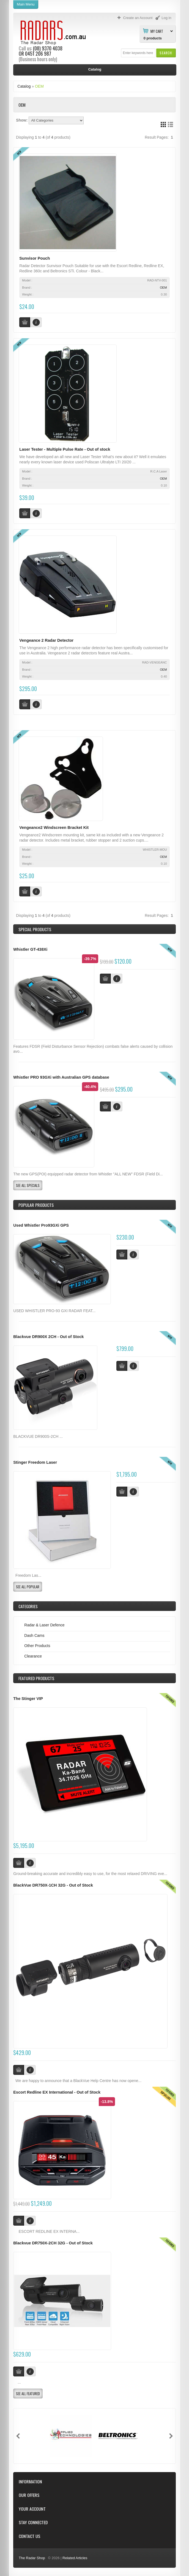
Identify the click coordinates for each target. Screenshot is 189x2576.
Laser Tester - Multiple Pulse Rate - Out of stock (64, 449)
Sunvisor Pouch (34, 258)
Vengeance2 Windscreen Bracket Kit (54, 827)
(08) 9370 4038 (47, 48)
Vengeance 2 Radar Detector (46, 640)
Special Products (34, 929)
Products (36, 1678)
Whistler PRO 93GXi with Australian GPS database (61, 1077)
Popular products (36, 1205)
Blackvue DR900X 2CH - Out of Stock (48, 1336)
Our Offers (29, 2495)
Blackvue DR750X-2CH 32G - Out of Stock (52, 2243)
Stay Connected (33, 2522)
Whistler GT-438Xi (30, 949)
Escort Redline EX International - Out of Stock (56, 2092)
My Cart (156, 31)
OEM (39, 86)
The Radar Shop (32, 2558)
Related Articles (74, 2558)
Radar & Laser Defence (44, 1625)
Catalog (24, 86)
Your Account (32, 2508)
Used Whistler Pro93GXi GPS (41, 1225)
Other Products (37, 1645)
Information (30, 2481)
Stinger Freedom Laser (35, 1462)
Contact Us (29, 2536)
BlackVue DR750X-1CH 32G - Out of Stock (53, 1885)
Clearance (33, 1656)
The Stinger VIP (28, 1698)
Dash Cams (34, 1635)
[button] (165, 53)
